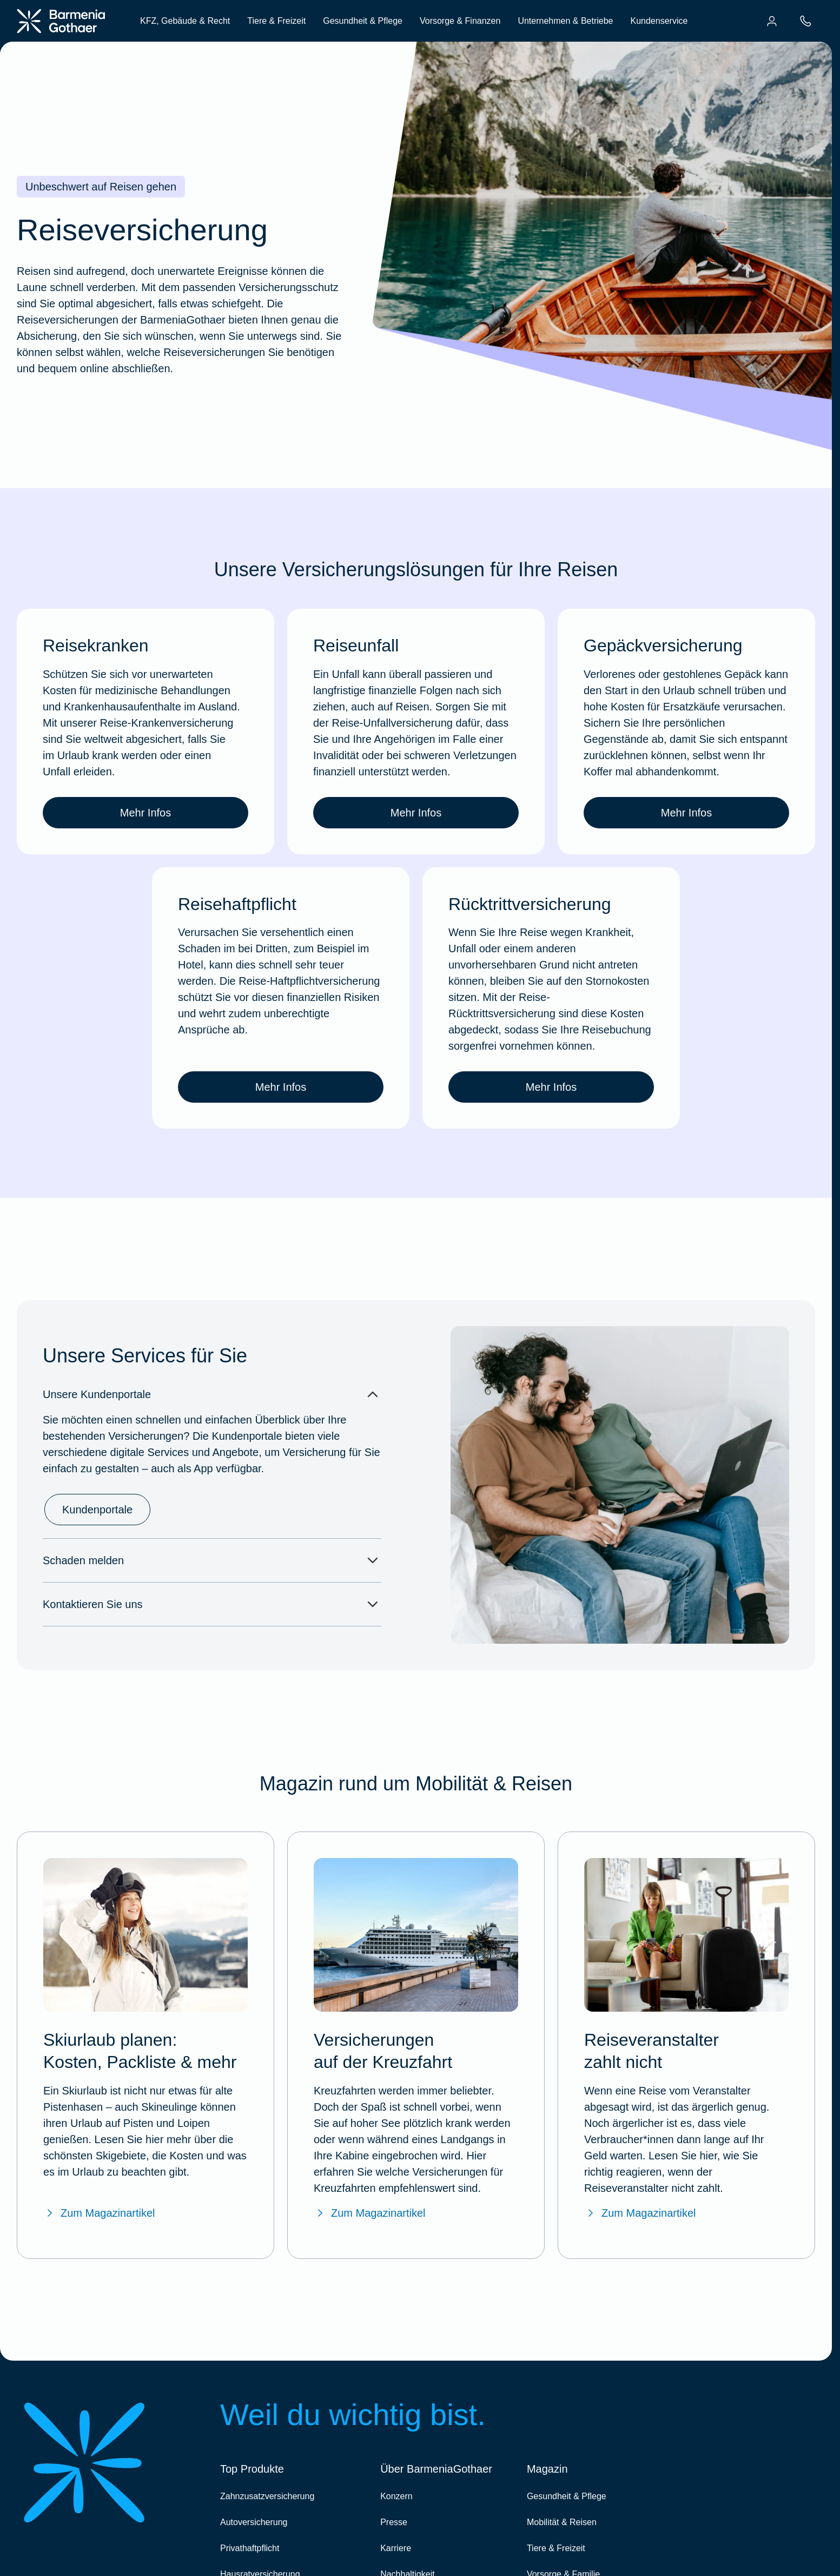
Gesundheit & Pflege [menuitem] (362, 20)
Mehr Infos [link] (145, 813)
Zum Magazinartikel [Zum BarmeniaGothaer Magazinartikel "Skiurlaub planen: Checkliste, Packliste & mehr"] (99, 2212)
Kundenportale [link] (97, 1510)
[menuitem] (771, 21)
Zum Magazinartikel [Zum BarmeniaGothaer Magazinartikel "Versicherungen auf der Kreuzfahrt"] (370, 2212)
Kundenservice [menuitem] (658, 20)
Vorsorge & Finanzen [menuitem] (460, 20)
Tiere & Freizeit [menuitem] (276, 20)
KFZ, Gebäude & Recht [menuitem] (185, 20)
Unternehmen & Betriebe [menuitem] (565, 20)
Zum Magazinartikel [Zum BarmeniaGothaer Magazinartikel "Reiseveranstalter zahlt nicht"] (640, 2212)
